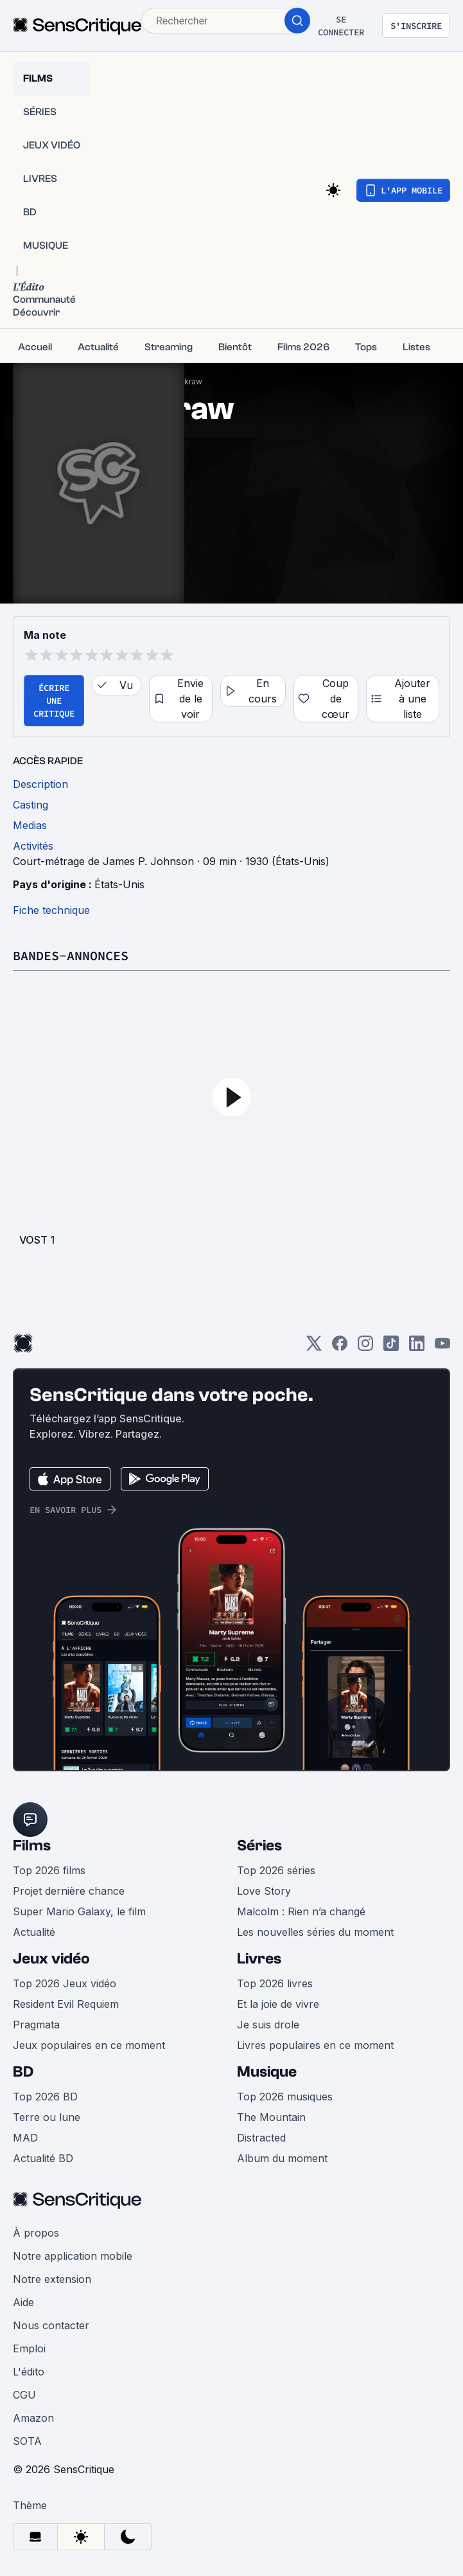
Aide (23, 2302)
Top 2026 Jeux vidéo (64, 1983)
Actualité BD (43, 2158)
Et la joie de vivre (278, 2004)
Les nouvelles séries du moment (315, 1932)
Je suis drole (268, 2024)
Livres (259, 1958)
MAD (25, 2137)
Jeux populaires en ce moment (89, 2045)
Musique (267, 2071)
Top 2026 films (49, 1870)
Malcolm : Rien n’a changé (301, 1911)
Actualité (34, 1932)
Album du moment (282, 2158)
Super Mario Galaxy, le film (79, 1911)
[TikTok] (391, 1347)
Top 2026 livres (275, 1983)
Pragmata (36, 2024)
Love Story (264, 1890)
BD (23, 2071)
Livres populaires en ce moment (315, 2045)
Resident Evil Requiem (66, 2004)
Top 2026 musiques (285, 2096)
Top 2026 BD (45, 2096)
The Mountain (271, 2117)
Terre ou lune (46, 2117)
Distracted (261, 2137)
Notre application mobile (72, 2256)
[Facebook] (339, 1347)
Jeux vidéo (51, 1958)
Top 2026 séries (276, 1870)
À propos (36, 2232)
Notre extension (52, 2279)
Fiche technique (51, 910)
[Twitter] (314, 1347)
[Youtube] (442, 1347)
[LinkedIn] (416, 1347)
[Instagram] (365, 1347)
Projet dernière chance (69, 1890)
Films (32, 1845)
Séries (259, 1845)
